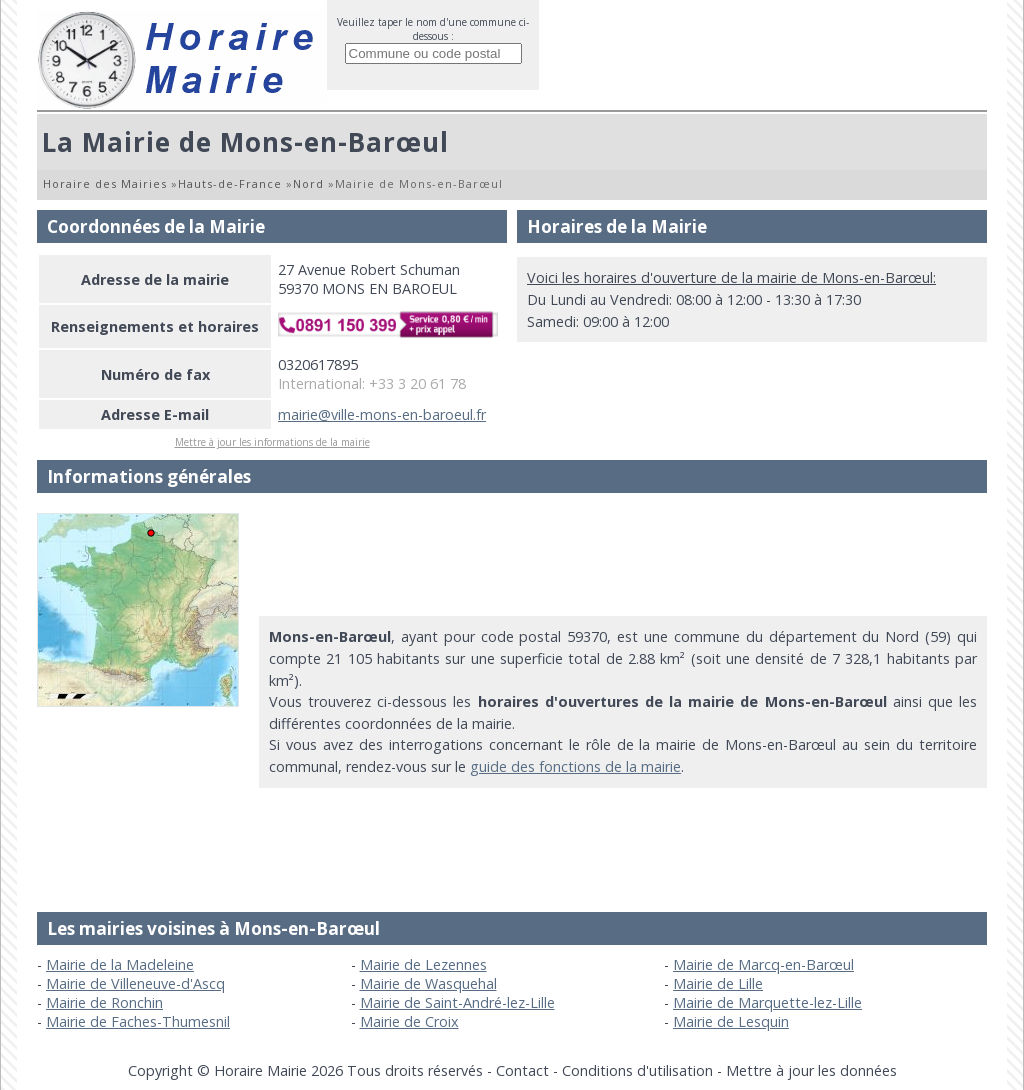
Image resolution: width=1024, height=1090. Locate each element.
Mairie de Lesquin (731, 1021)
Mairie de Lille (718, 983)
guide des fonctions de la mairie (575, 766)
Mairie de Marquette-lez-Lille (767, 1002)
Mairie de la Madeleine (120, 964)
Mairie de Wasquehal (428, 983)
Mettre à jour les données (811, 1070)
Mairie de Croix (409, 1021)
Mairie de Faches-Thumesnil (138, 1021)
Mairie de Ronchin (104, 1002)
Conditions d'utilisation (637, 1070)
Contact (522, 1070)
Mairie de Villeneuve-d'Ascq (135, 983)
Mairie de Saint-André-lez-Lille (457, 1002)
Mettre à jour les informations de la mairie (272, 442)
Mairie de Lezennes (423, 964)
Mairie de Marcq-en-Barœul (763, 964)
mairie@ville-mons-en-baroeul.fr (382, 414)
